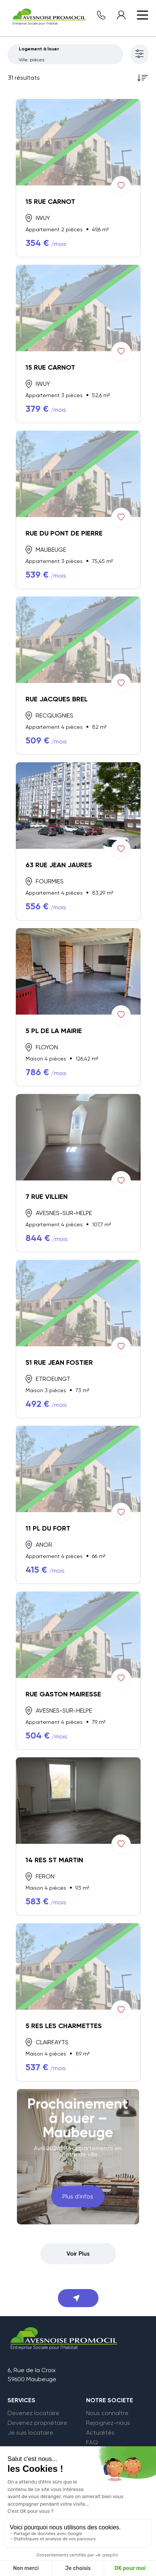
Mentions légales (35, 2563)
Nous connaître (107, 2413)
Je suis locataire (30, 2433)
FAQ (92, 2442)
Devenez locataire (33, 2413)
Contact (98, 2452)
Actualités (100, 2433)
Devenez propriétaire (37, 2423)
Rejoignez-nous (108, 2423)
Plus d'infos (77, 2196)
